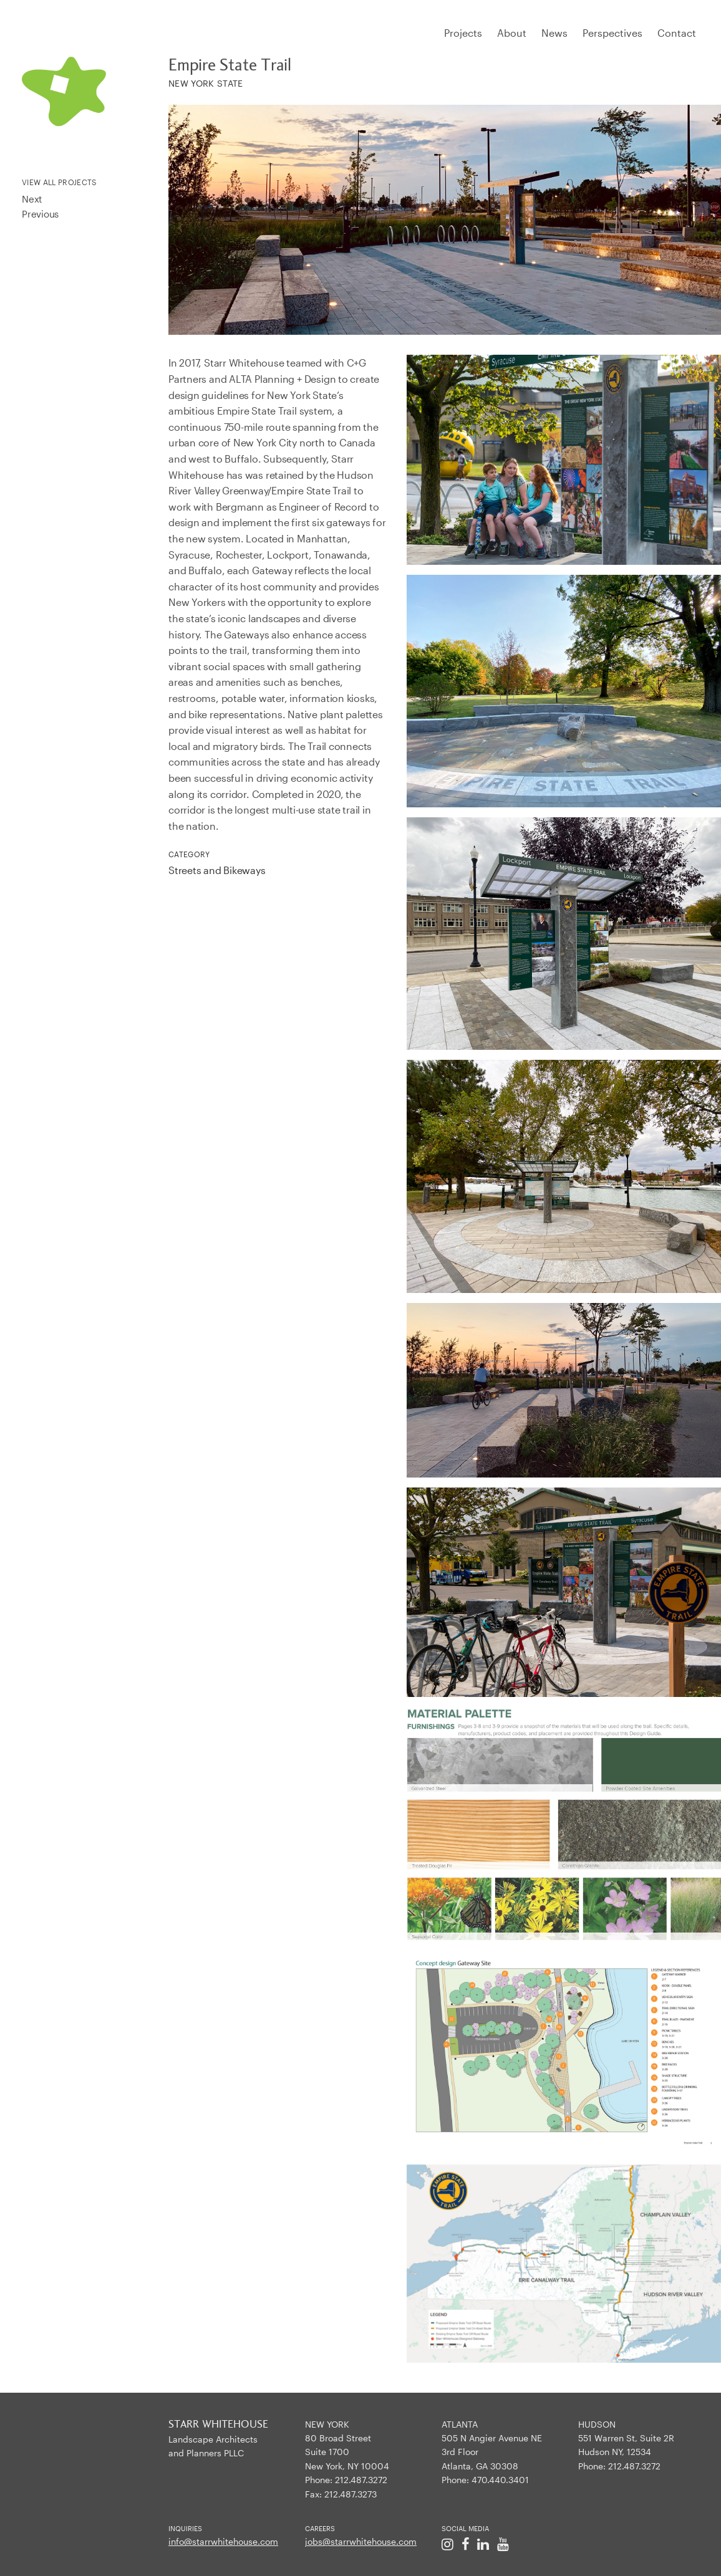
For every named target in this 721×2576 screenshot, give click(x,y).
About (511, 33)
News (554, 33)
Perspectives (612, 33)
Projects (463, 33)
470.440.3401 (500, 2479)
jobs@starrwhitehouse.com (361, 2541)
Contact (676, 33)
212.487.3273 (350, 2494)
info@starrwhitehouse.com (223, 2541)
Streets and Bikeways (217, 870)
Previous (40, 213)
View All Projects (59, 182)
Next (32, 198)
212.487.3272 (361, 2479)
